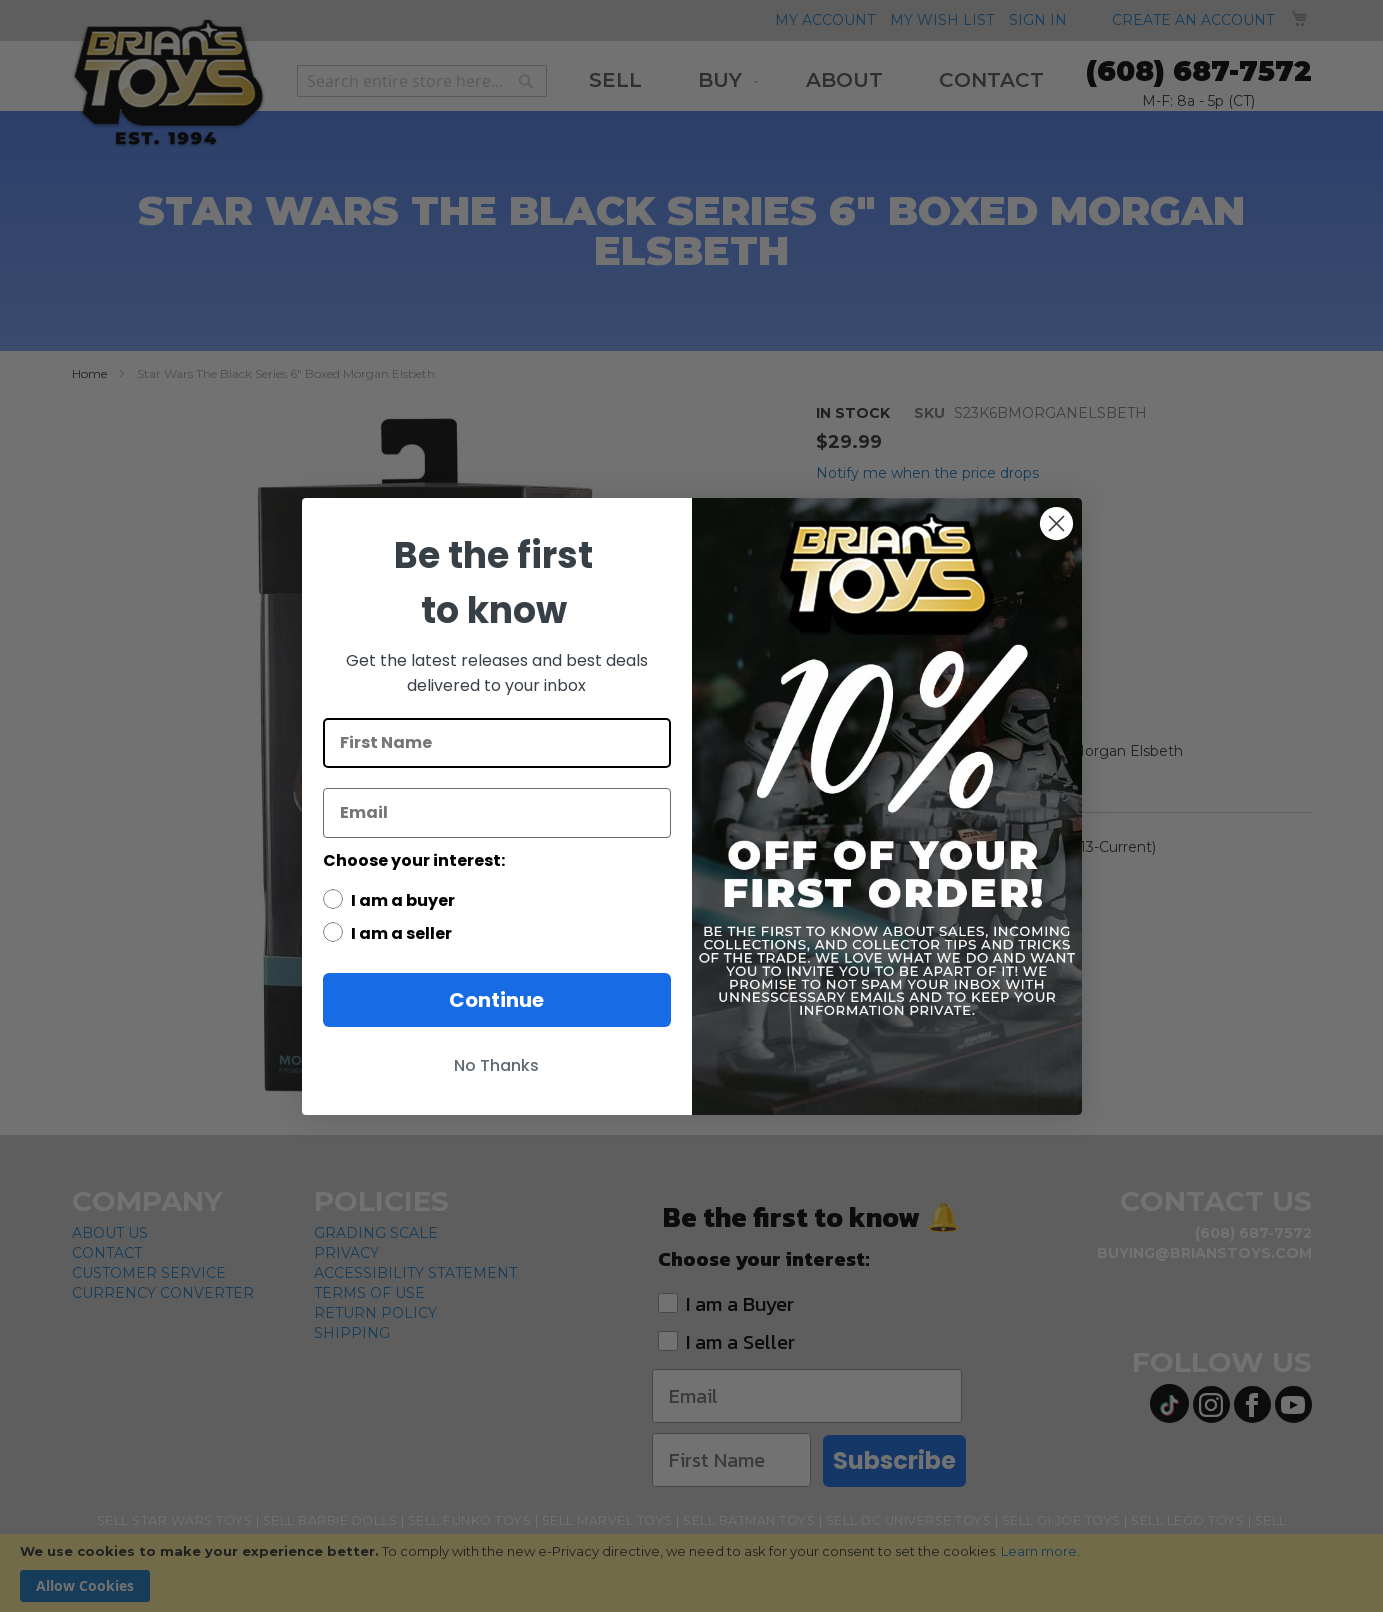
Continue (496, 1000)
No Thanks (496, 1065)
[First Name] (497, 743)
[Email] (497, 813)
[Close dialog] (1056, 523)
